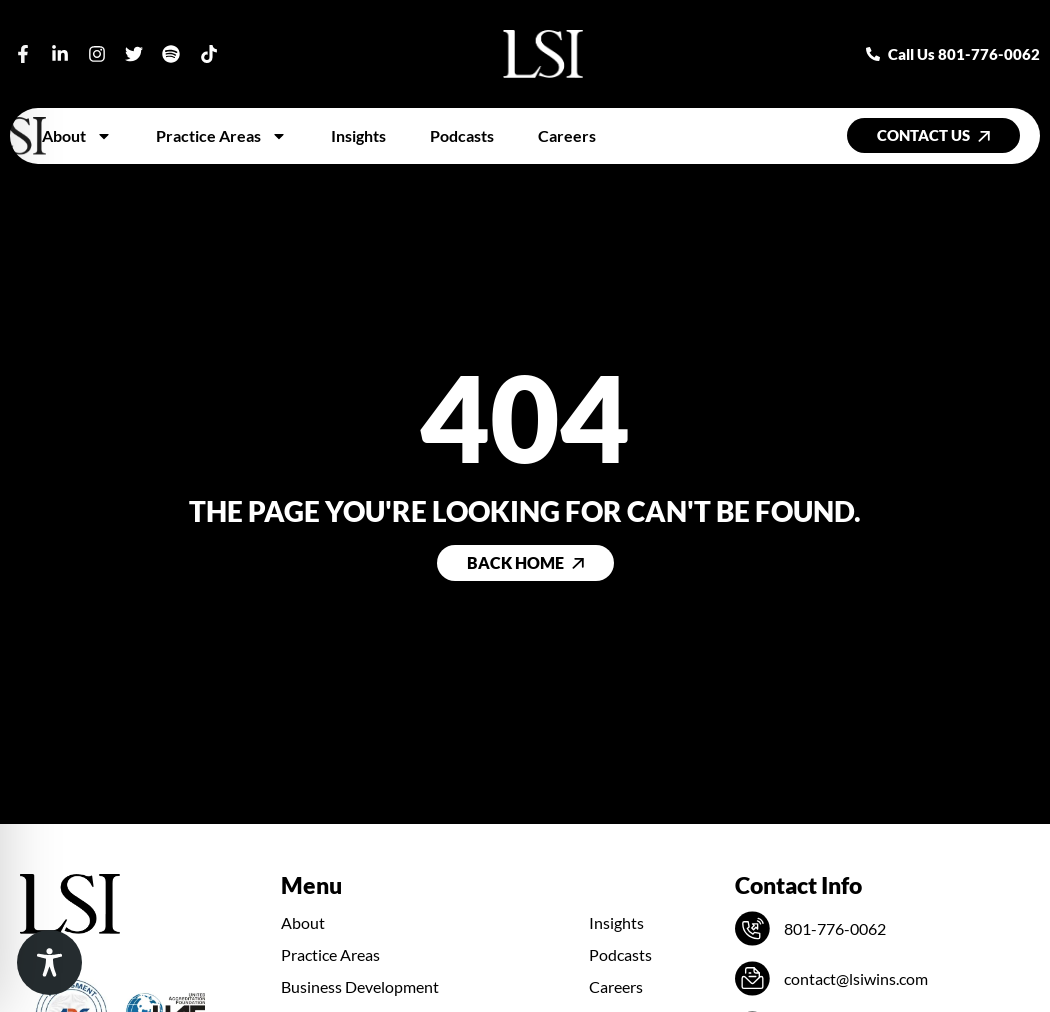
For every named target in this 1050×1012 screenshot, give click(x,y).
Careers (567, 135)
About (77, 136)
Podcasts (462, 135)
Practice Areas (221, 136)
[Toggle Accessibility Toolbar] (49, 962)
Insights (358, 135)
